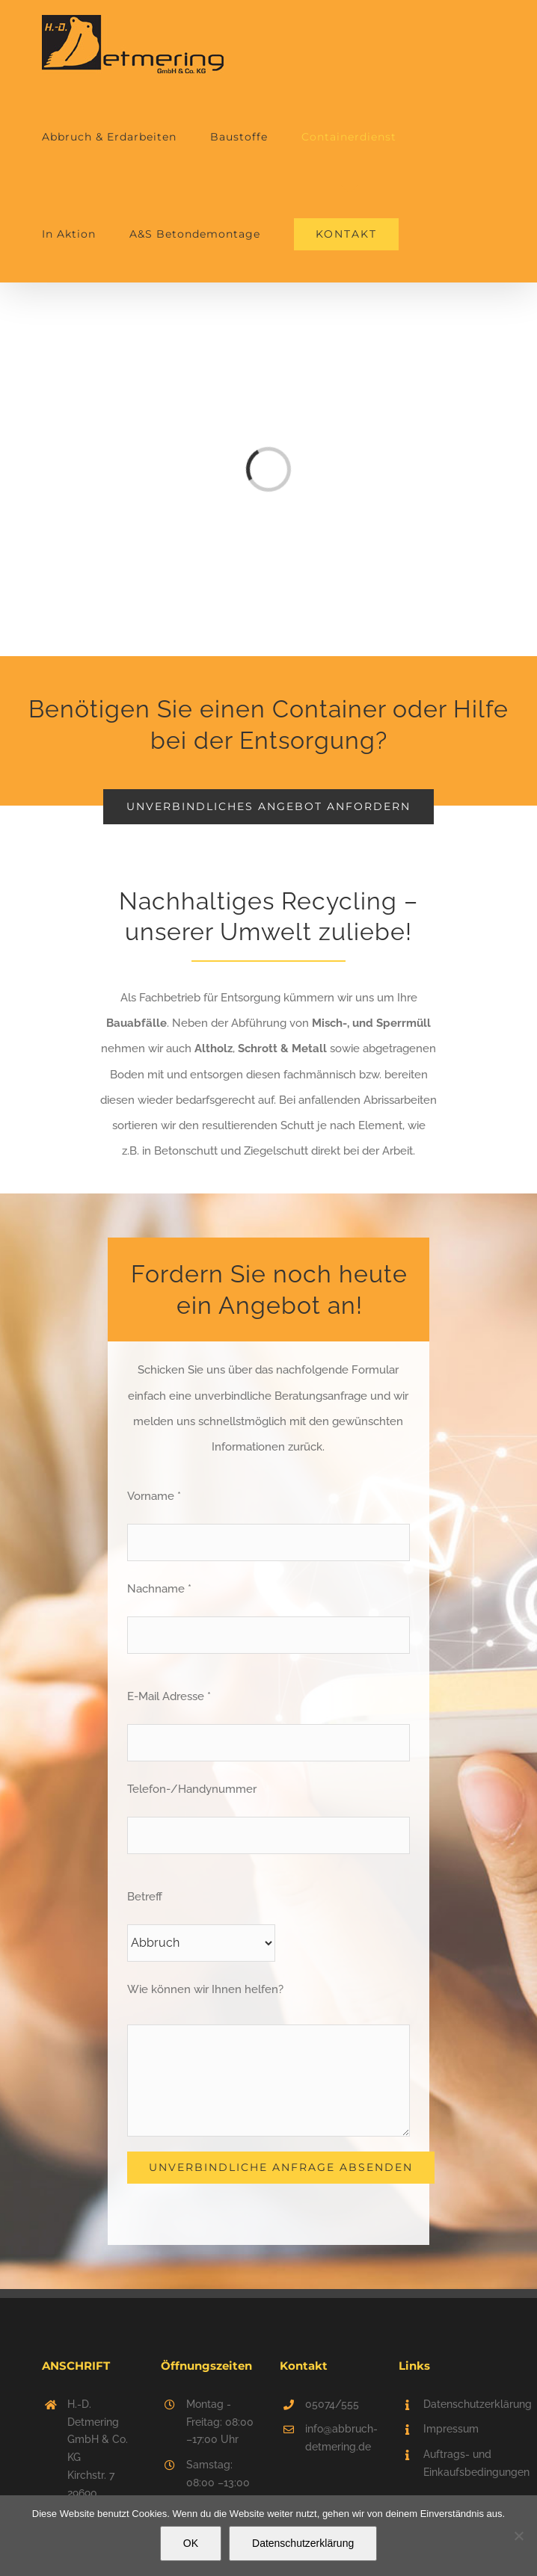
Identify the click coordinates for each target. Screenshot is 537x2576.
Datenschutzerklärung (458, 2404)
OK (190, 2543)
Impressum (451, 2429)
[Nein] (518, 2535)
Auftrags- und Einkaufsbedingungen (458, 2463)
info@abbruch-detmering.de (340, 2438)
